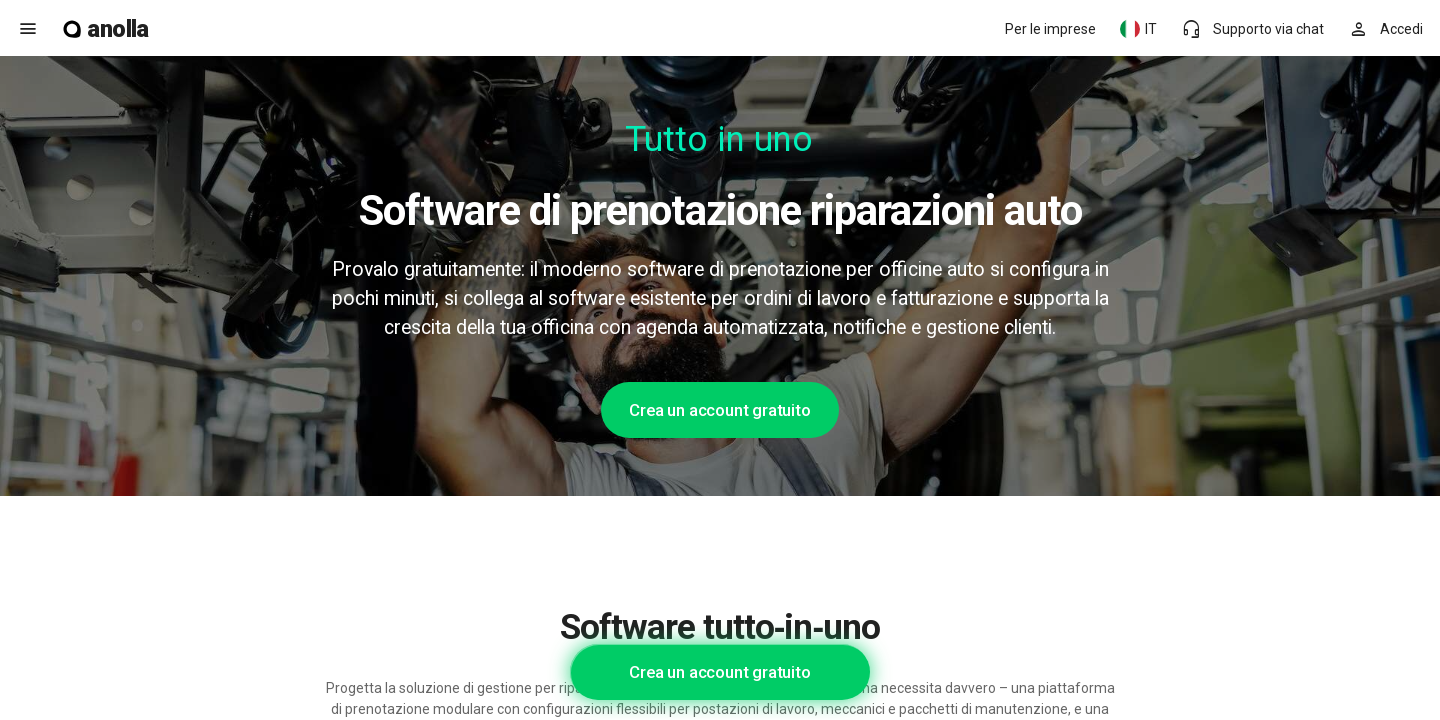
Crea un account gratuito (719, 410)
